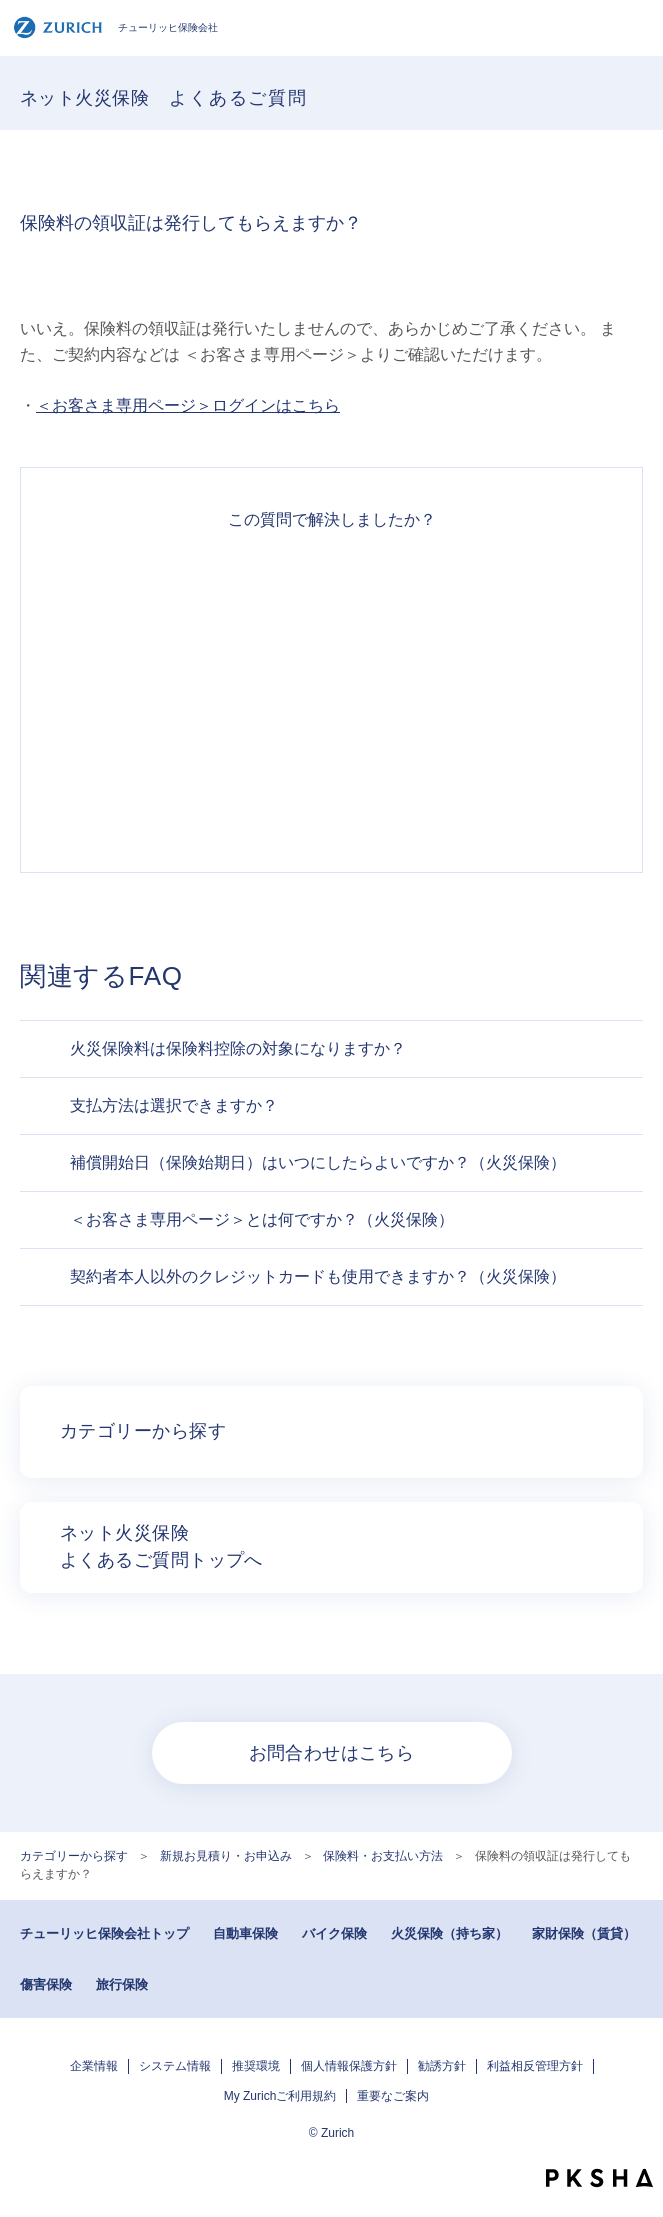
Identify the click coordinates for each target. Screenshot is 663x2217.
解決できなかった (332, 730)
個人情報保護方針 (349, 2066)
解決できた (332, 586)
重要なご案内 (393, 2096)
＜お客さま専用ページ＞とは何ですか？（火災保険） (262, 1219)
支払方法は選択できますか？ (174, 1105)
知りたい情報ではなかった (332, 802)
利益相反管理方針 (535, 2066)
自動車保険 (245, 1933)
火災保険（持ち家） (449, 1933)
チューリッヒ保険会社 (115, 27)
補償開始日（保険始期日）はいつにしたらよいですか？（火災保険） (318, 1162)
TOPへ (638, 2142)
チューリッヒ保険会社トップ (104, 1933)
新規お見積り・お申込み (226, 1856)
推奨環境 (256, 2066)
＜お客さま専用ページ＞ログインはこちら (188, 405)
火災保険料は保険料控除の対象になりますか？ (238, 1048)
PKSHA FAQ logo (599, 2178)
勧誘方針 (442, 2066)
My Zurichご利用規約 (280, 2096)
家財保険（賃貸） (584, 1933)
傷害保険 (46, 1984)
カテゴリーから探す (74, 1856)
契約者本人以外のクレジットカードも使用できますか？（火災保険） (318, 1276)
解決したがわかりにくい (332, 658)
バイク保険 (334, 1933)
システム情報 (175, 2066)
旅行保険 (122, 1984)
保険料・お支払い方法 (383, 1856)
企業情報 (94, 2066)
